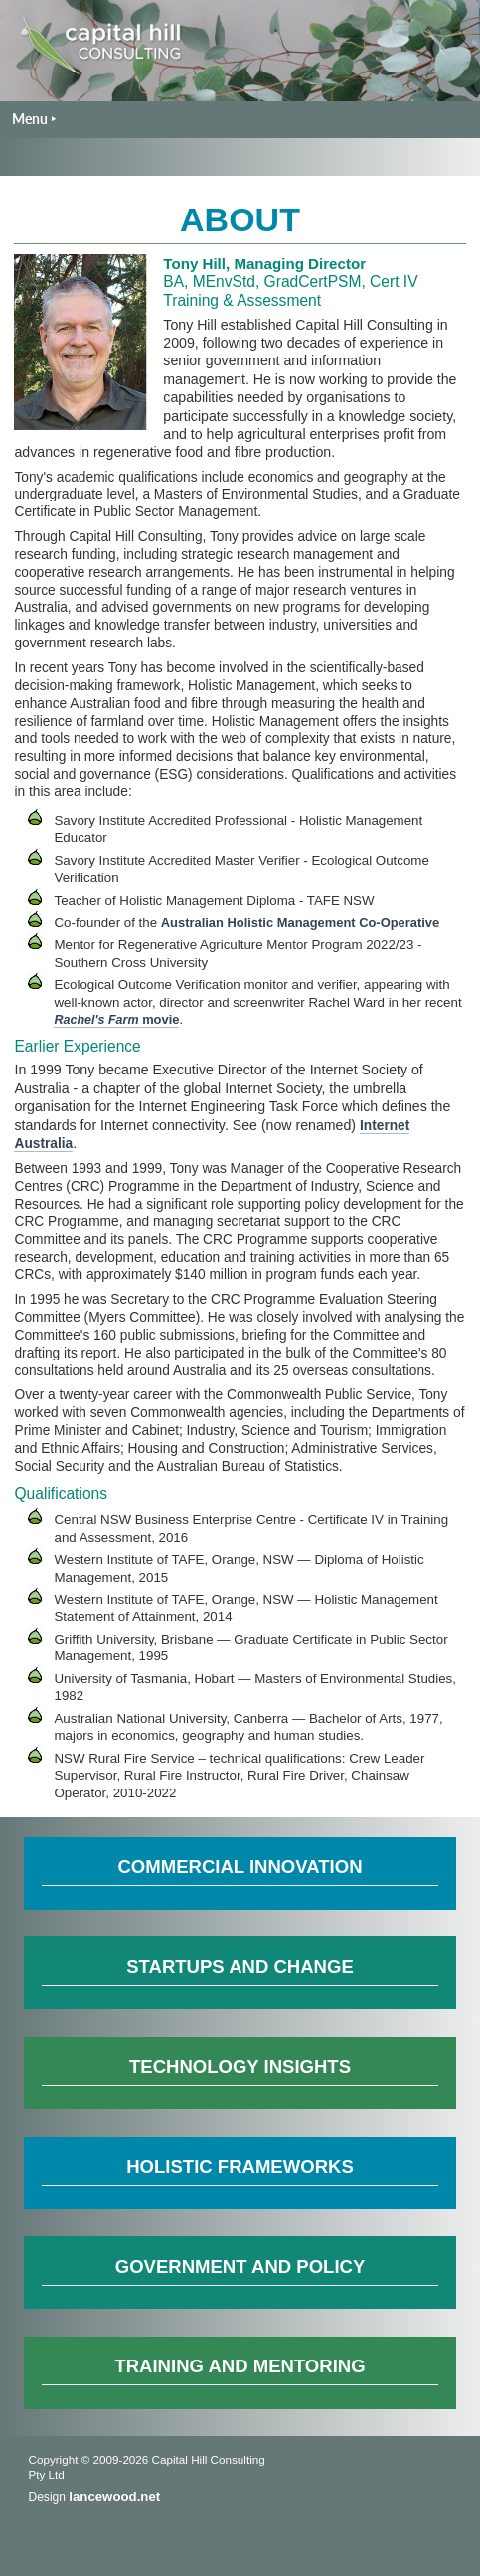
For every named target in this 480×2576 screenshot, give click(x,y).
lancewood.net (114, 2496)
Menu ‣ (34, 119)
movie (116, 1019)
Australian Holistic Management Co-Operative (300, 922)
